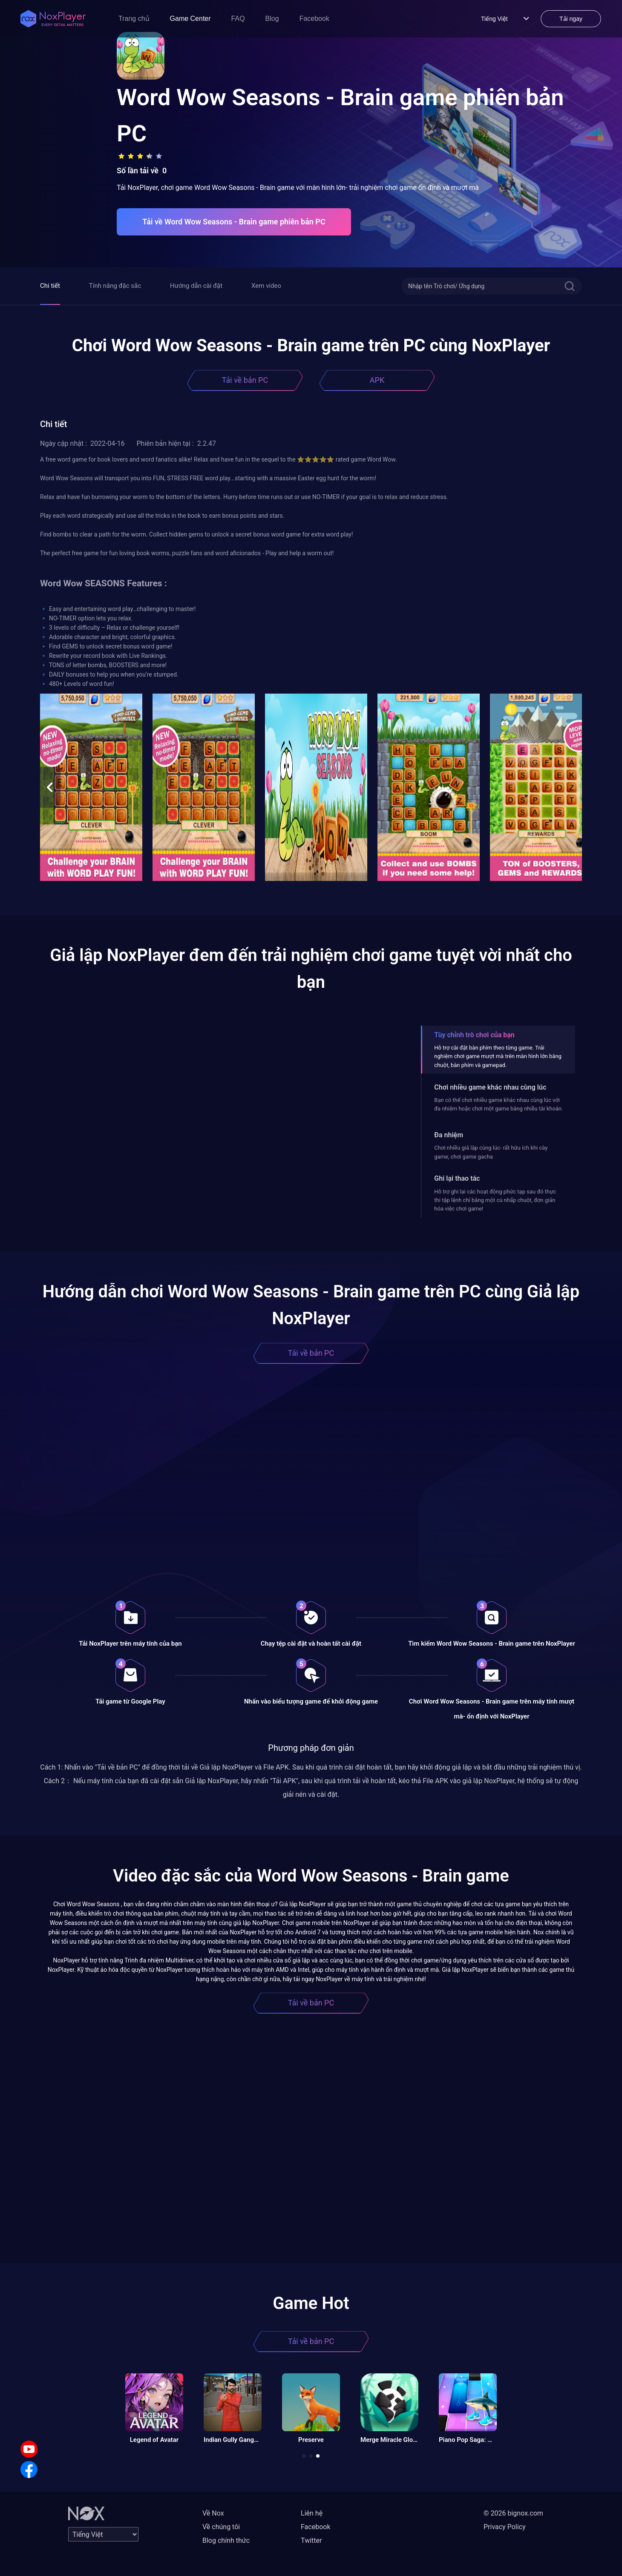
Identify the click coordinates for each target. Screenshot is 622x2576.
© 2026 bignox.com (513, 2513)
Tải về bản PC (245, 380)
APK (377, 380)
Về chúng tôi (221, 2527)
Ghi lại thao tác (457, 1178)
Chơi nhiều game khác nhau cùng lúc (490, 1087)
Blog (272, 18)
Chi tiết (50, 286)
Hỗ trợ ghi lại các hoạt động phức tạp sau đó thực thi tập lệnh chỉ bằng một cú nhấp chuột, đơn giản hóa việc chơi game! (495, 1200)
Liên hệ (312, 2513)
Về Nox (213, 2513)
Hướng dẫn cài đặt (196, 286)
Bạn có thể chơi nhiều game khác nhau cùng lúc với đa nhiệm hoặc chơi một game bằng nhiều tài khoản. (498, 1104)
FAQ (238, 18)
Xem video (266, 286)
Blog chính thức (226, 2540)
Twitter (311, 2540)
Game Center (190, 18)
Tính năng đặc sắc (115, 286)
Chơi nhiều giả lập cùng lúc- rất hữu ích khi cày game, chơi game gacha (490, 1152)
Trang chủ (134, 18)
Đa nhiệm (448, 1135)
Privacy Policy (505, 2527)
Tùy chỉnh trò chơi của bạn (474, 1035)
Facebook (314, 18)
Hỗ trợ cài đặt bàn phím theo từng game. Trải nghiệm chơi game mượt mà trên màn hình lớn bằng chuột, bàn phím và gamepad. (498, 1056)
